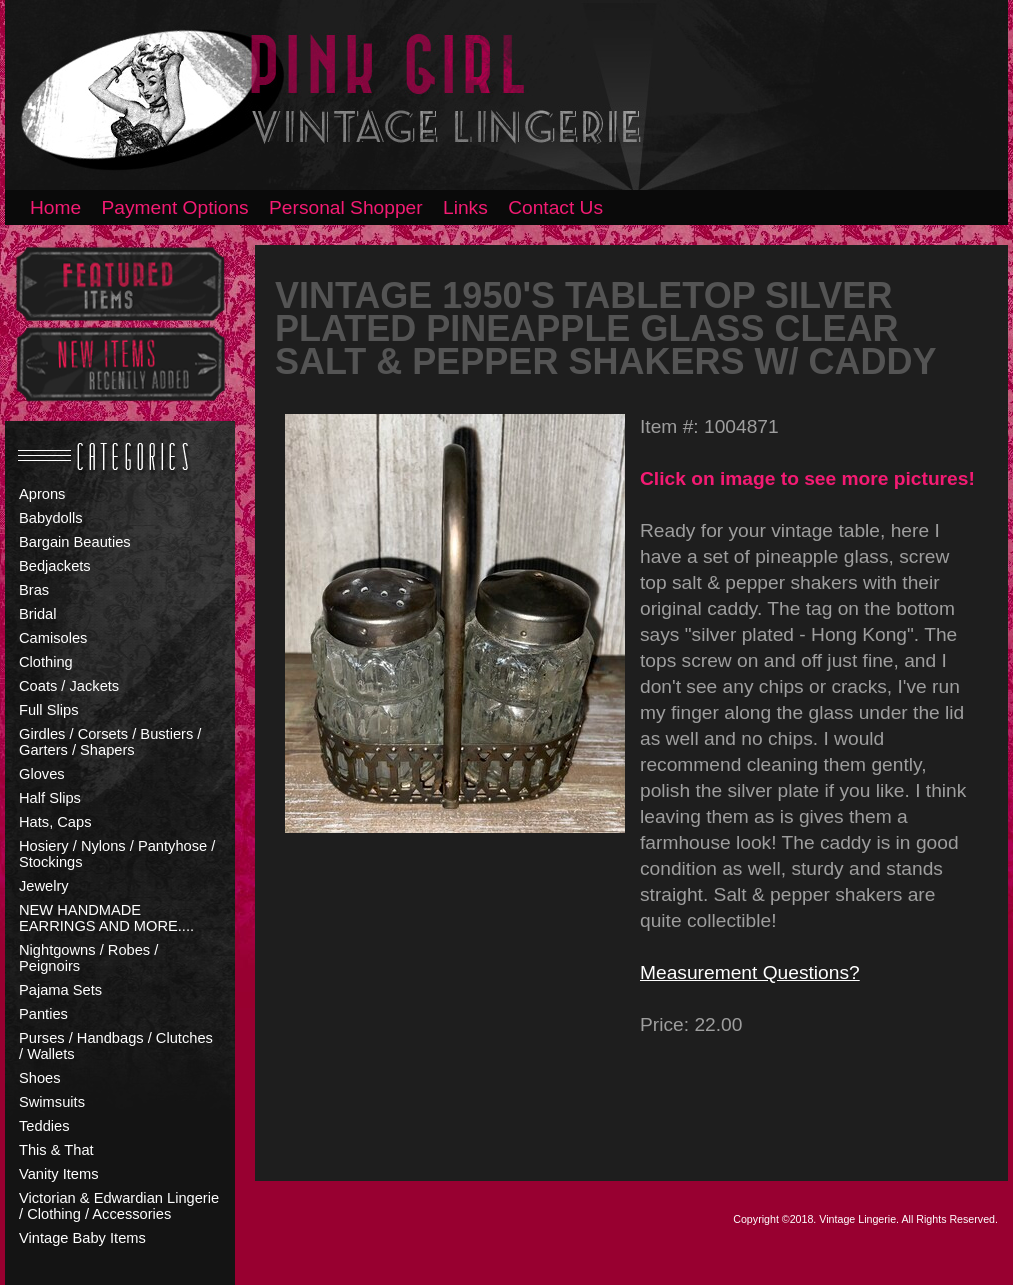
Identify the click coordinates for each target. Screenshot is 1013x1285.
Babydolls (51, 518)
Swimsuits (52, 1102)
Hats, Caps (55, 822)
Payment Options (175, 207)
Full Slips (48, 710)
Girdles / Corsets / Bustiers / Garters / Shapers (110, 742)
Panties (43, 1014)
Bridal (37, 614)
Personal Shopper (346, 207)
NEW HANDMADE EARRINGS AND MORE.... (106, 918)
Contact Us (555, 207)
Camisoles (53, 638)
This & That (56, 1150)
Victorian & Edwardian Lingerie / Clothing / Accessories (119, 1206)
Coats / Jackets (69, 686)
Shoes (40, 1078)
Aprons (42, 494)
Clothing (46, 662)
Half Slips (50, 798)
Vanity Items (59, 1174)
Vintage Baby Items (82, 1238)
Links (465, 207)
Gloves (42, 774)
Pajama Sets (60, 990)
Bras (34, 590)
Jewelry (44, 886)
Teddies (44, 1126)
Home (55, 207)
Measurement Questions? (750, 972)
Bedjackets (55, 566)
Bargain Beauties (75, 542)
